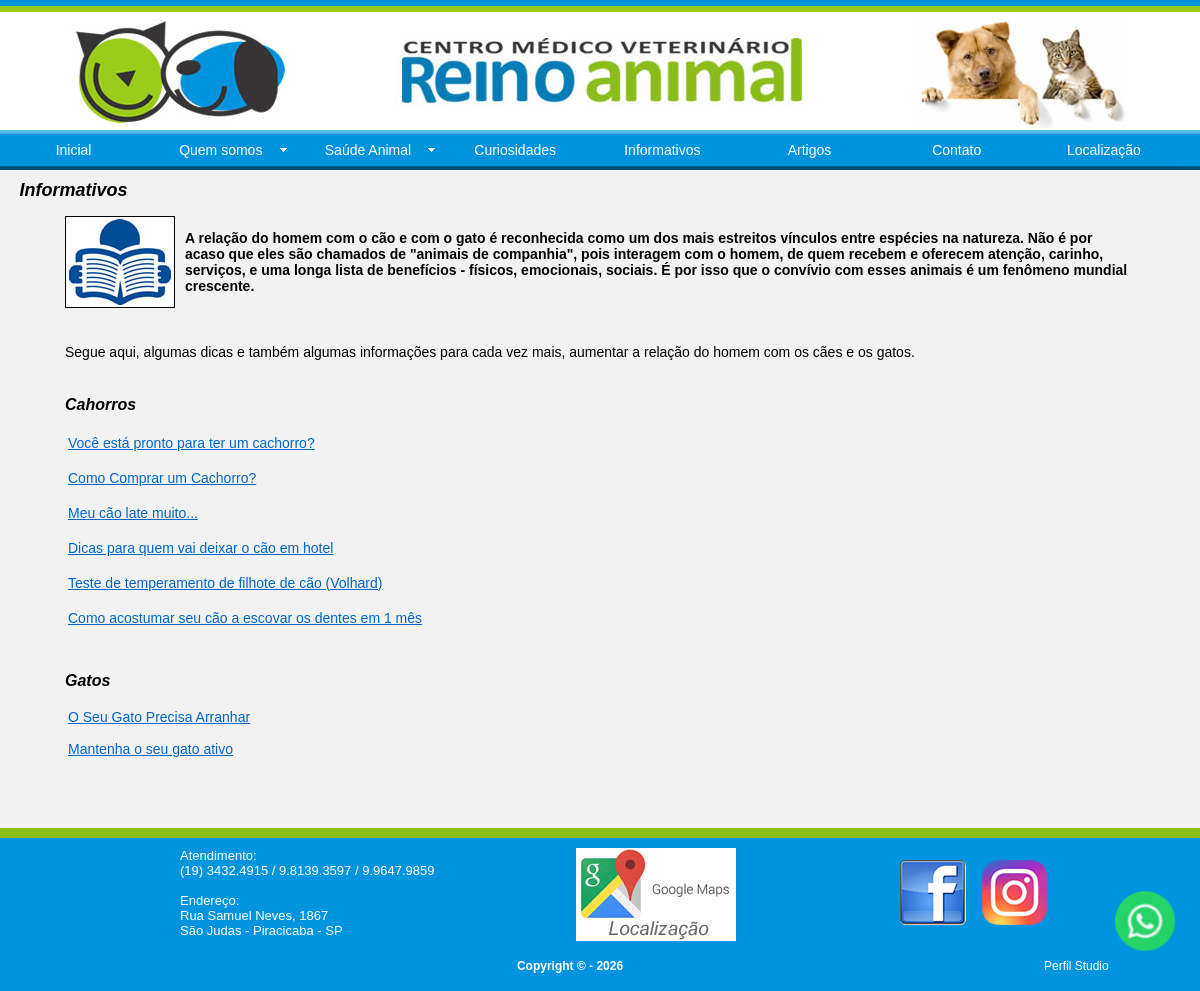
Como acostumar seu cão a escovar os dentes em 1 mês (245, 618)
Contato (956, 150)
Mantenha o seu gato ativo (150, 749)
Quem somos (220, 150)
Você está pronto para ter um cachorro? (191, 443)
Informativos (662, 150)
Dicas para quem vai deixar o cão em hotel (200, 548)
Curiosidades (515, 150)
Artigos (810, 150)
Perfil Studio (1076, 966)
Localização (1104, 150)
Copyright (545, 966)
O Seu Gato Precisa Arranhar (159, 717)
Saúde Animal (368, 150)
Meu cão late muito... (133, 513)
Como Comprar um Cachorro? (162, 478)
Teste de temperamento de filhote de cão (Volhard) (225, 583)
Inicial (74, 150)
